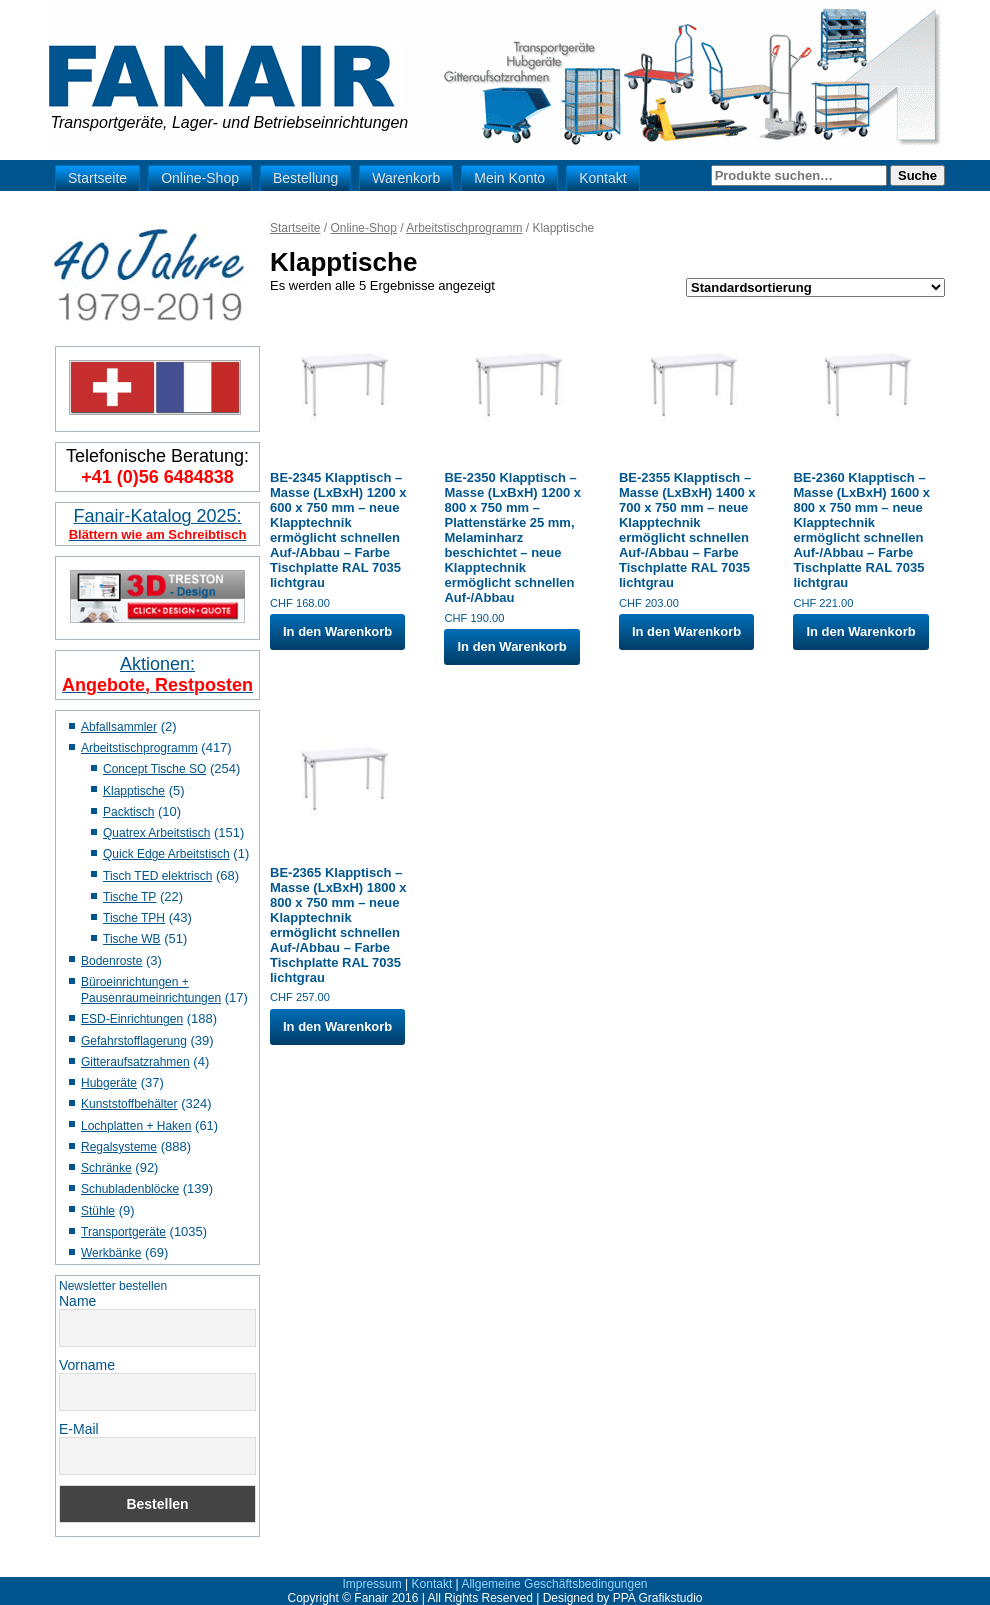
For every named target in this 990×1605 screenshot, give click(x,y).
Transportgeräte (123, 1232)
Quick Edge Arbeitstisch (166, 854)
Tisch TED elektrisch (157, 876)
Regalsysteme (119, 1147)
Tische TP (129, 897)
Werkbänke (111, 1253)
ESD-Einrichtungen (132, 1019)
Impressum (371, 1584)
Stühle (98, 1211)
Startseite (97, 178)
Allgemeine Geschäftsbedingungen (554, 1584)
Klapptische (134, 791)
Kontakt (602, 178)
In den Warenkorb (337, 631)
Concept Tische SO (154, 769)
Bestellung (305, 178)
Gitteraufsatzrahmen (135, 1062)
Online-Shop (200, 178)
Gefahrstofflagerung (134, 1041)
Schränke (106, 1168)
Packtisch (128, 812)
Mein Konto (509, 178)
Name (77, 1301)
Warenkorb (406, 178)
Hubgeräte (109, 1083)
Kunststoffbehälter (129, 1104)
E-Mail (79, 1429)
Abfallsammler (119, 727)
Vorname (87, 1365)
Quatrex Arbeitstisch (156, 833)
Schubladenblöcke (130, 1189)
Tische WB (132, 939)
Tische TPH (134, 918)
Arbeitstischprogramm (139, 748)
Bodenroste (111, 961)
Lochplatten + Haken (136, 1126)
